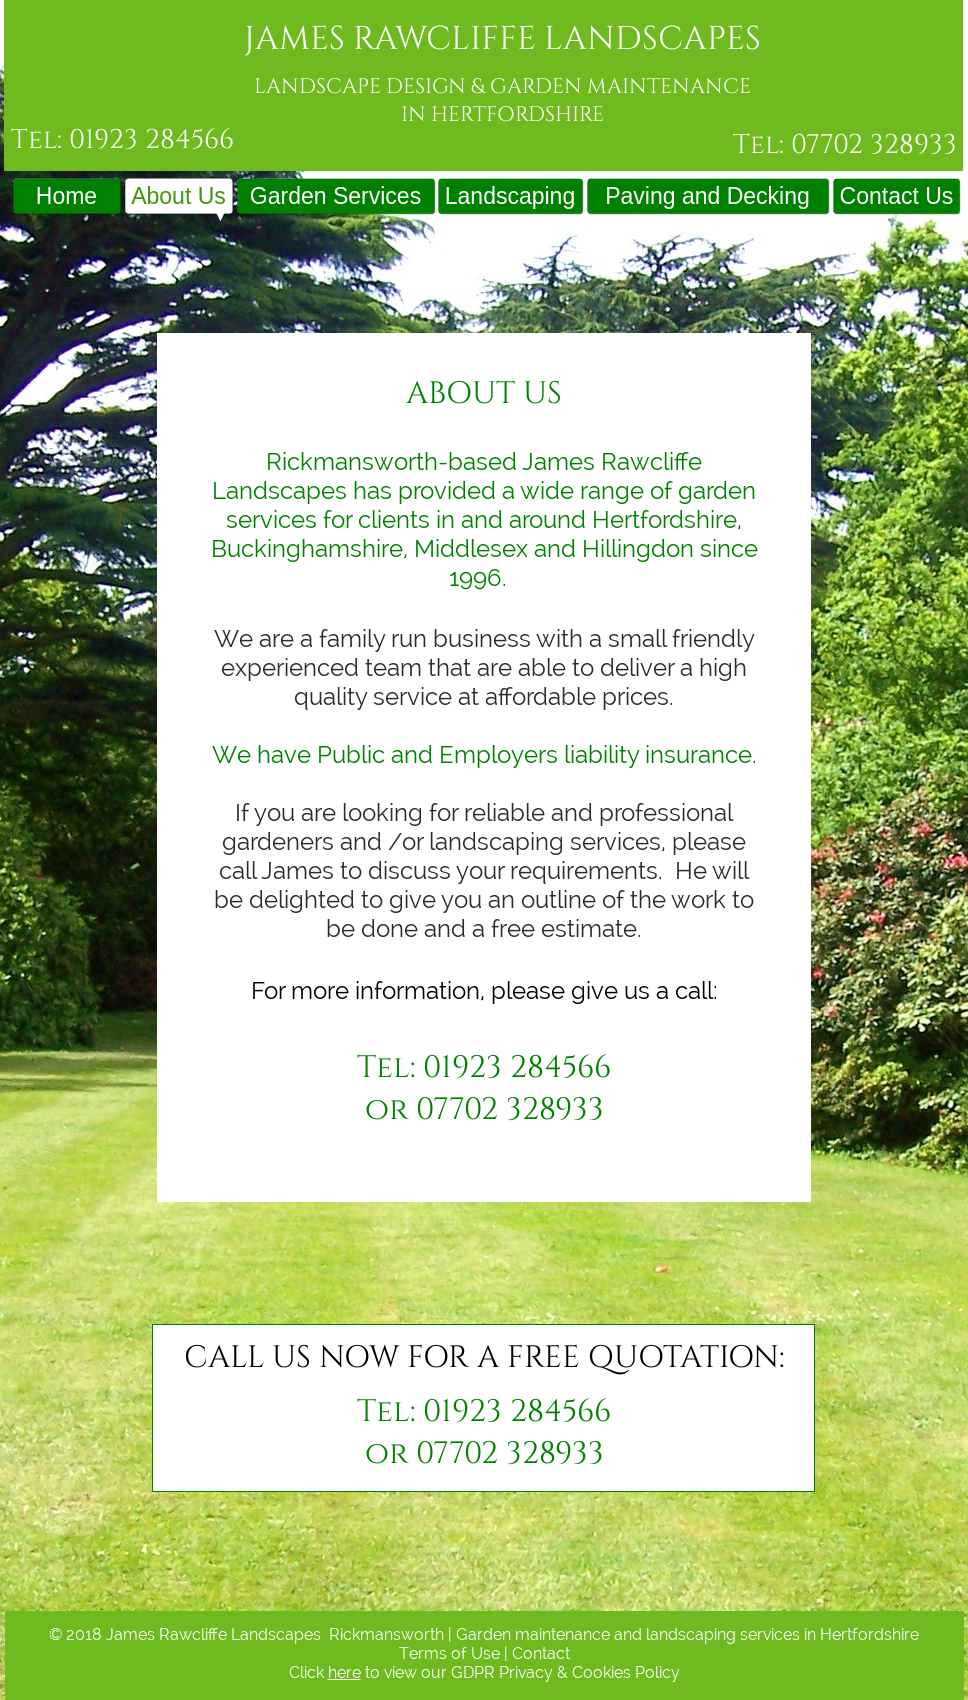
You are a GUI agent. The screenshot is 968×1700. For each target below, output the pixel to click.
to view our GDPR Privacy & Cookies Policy (520, 1672)
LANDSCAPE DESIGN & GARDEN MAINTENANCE (502, 86)
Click (308, 1672)
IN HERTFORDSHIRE (502, 114)
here (344, 1672)
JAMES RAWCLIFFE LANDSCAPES (502, 39)
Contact (541, 1653)
